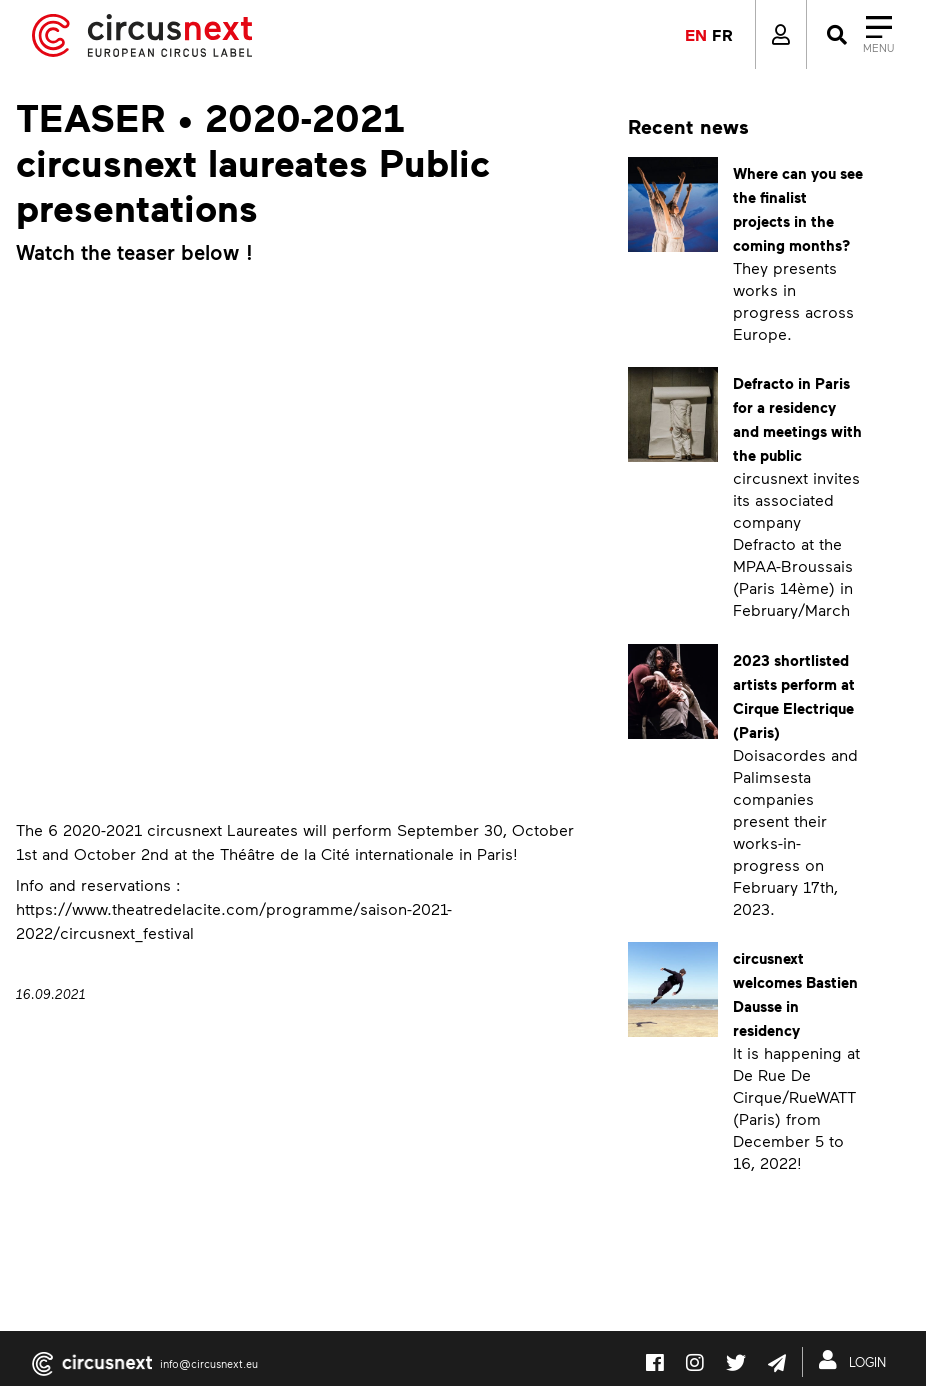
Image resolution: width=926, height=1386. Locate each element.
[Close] (858, 35)
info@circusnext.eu (209, 1363)
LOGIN (856, 1360)
